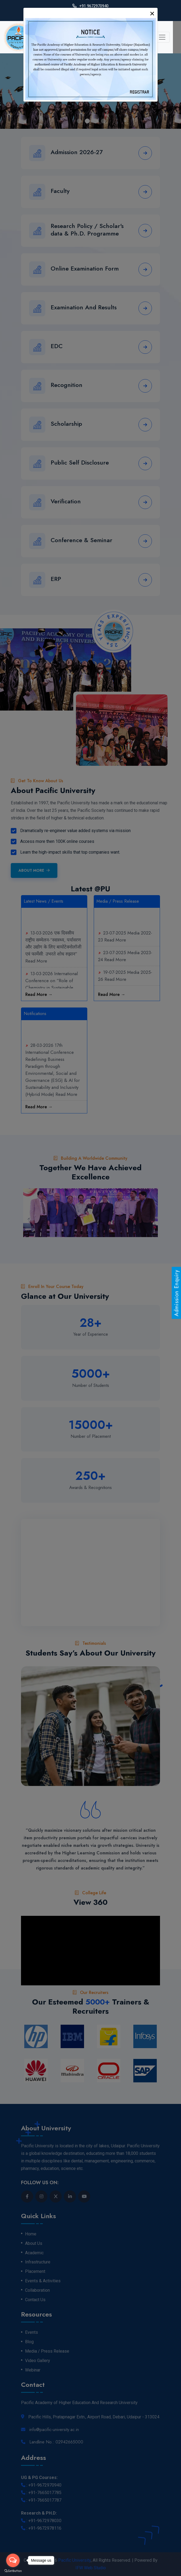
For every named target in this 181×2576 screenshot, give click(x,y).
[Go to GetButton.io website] (13, 2570)
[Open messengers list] (13, 2560)
